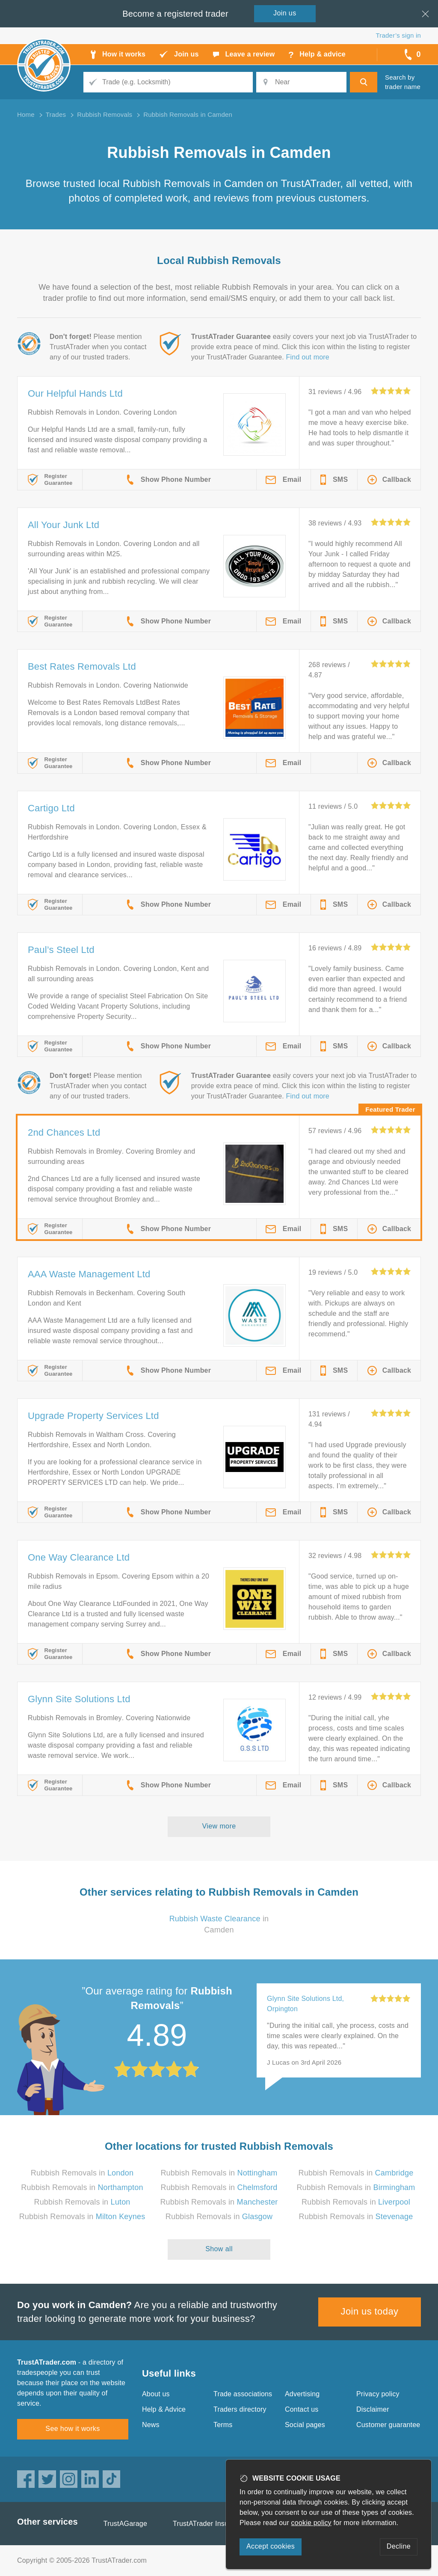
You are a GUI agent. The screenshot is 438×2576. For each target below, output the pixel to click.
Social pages (305, 2424)
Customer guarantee (388, 2424)
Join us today (370, 2311)
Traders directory (239, 2409)
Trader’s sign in (398, 35)
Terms (223, 2424)
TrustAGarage (125, 2523)
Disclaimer (372, 2409)
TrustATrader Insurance (209, 2523)
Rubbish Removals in (82, 2173)
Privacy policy (378, 2394)
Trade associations (242, 2394)
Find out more (307, 357)
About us (156, 2394)
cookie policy (311, 2522)
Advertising (302, 2394)
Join (284, 13)
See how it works (72, 2428)
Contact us (301, 2409)
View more (219, 1826)
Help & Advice (164, 2409)
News (151, 2424)
